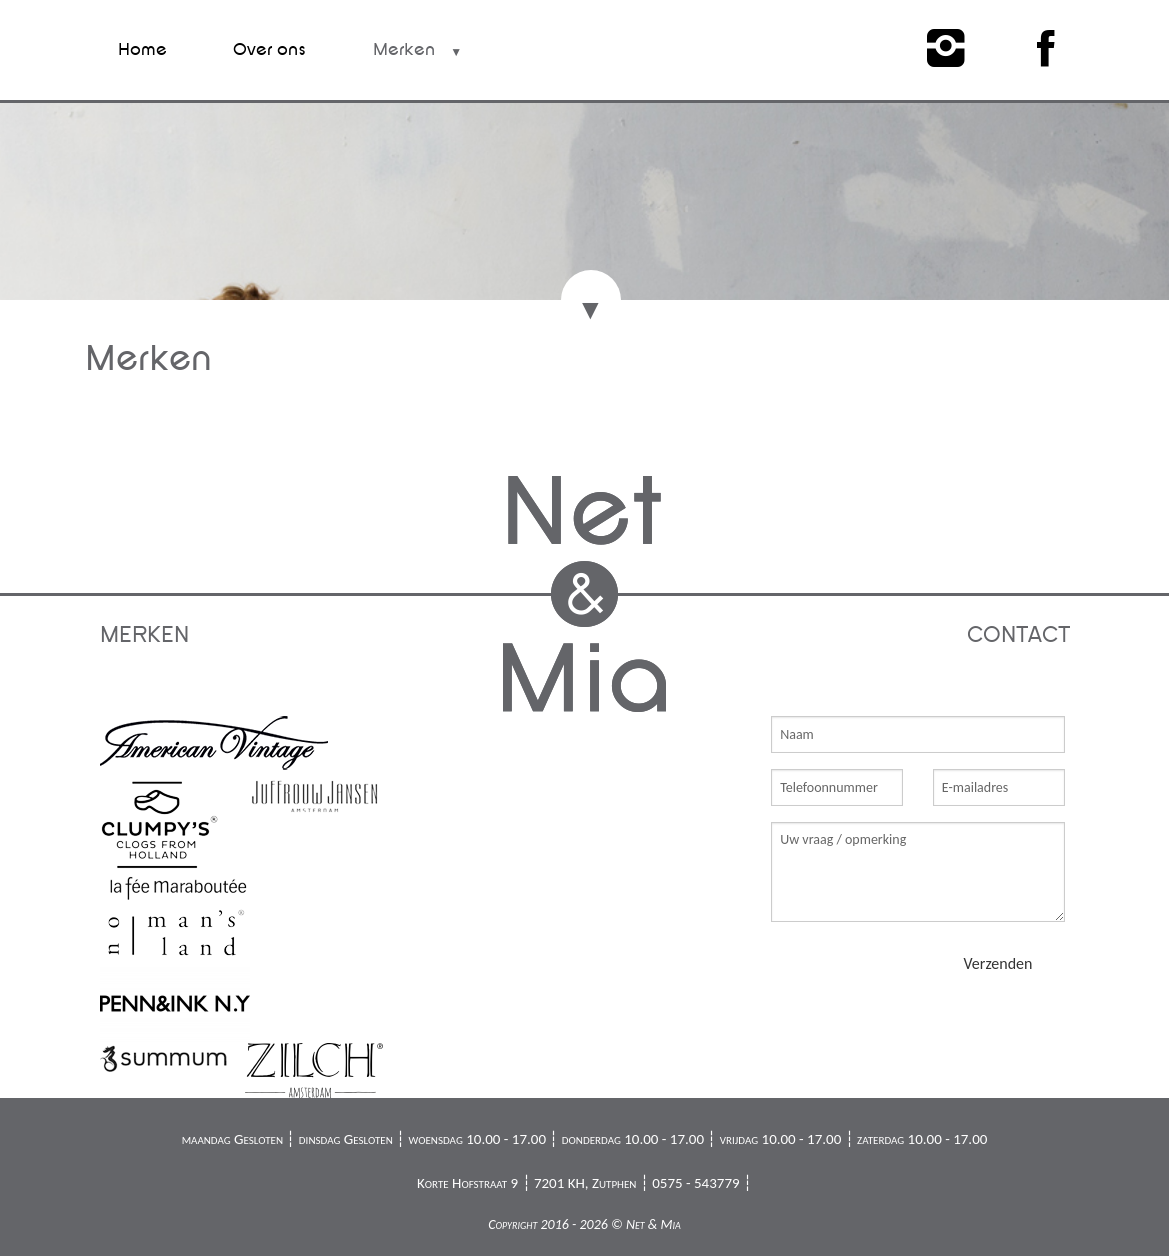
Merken (404, 49)
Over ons (269, 49)
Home (142, 49)
